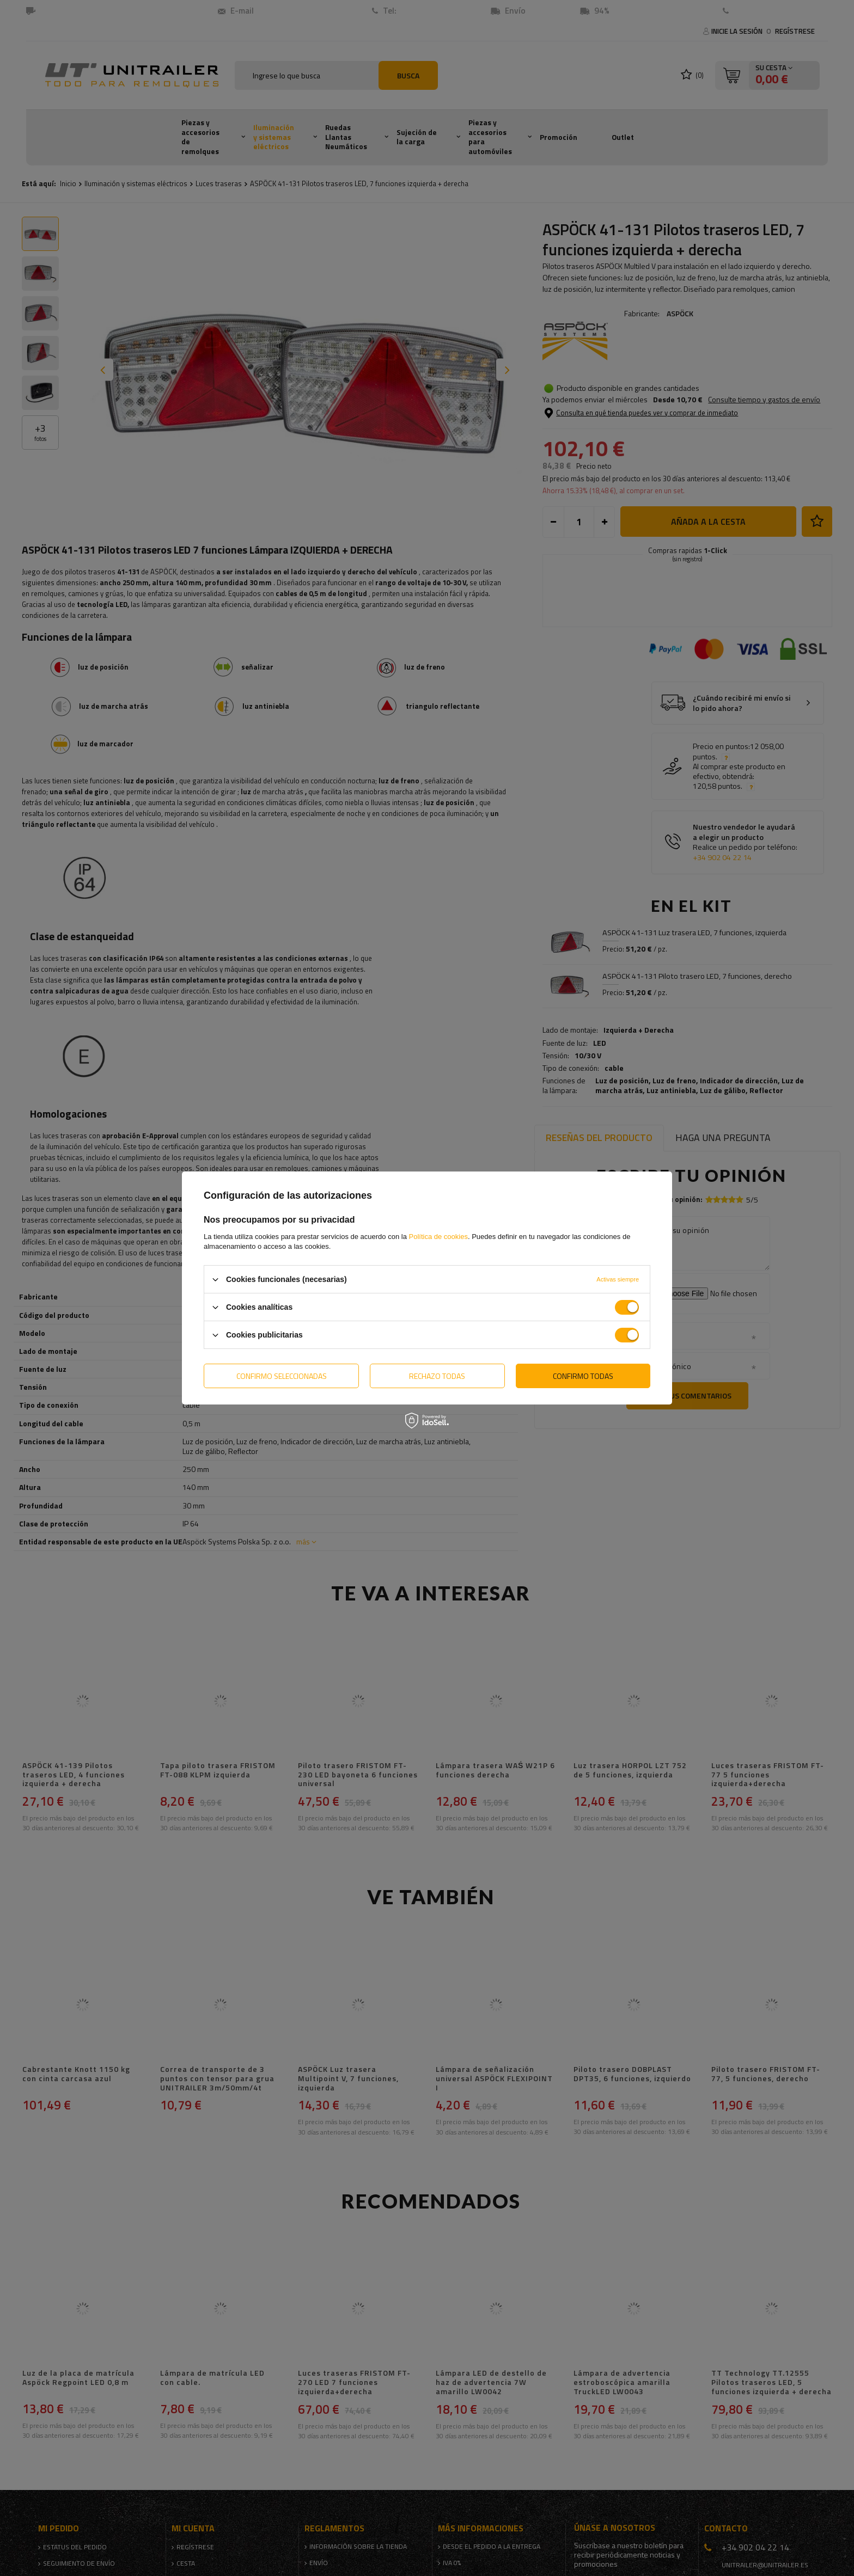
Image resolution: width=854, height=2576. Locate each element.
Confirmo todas (583, 1375)
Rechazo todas (437, 1375)
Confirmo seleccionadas (281, 1375)
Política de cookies (438, 1236)
